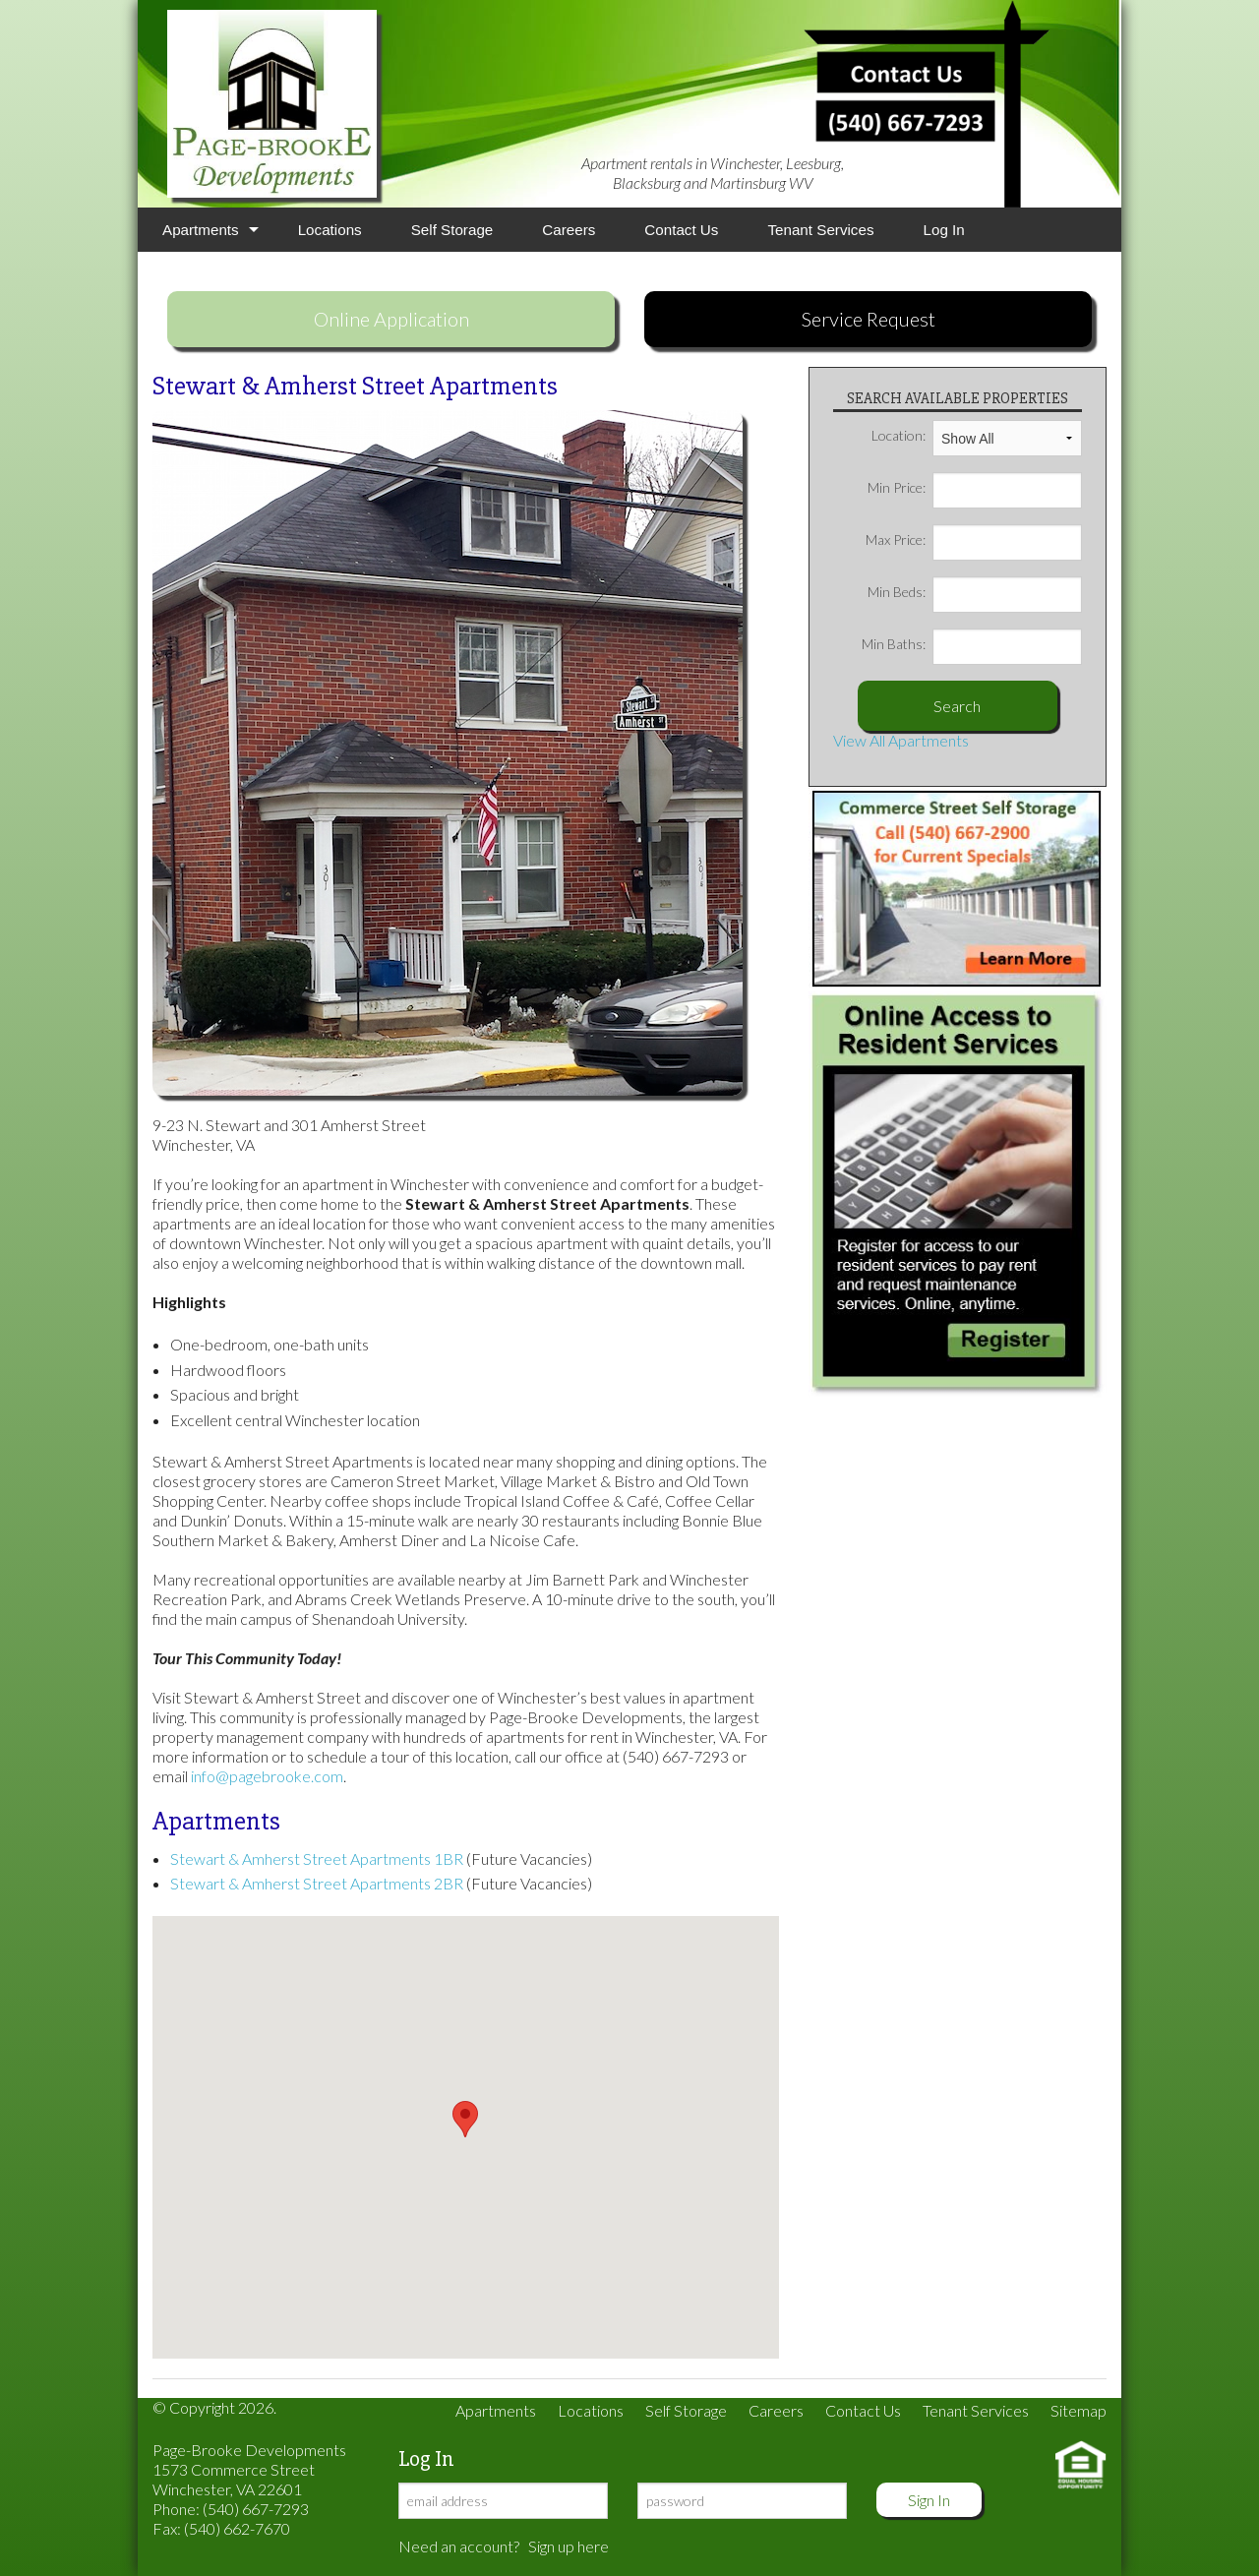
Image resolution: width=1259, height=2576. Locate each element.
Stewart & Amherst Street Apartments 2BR (316, 1883)
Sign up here (568, 2546)
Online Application (391, 318)
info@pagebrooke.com (267, 1776)
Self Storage (452, 229)
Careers (568, 229)
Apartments (200, 229)
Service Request (868, 318)
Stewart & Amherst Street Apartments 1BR (316, 1858)
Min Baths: (972, 644)
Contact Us (681, 229)
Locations (330, 229)
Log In (944, 229)
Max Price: (974, 540)
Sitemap (1078, 2410)
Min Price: (975, 488)
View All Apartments (901, 740)
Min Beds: (975, 592)
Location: (976, 435)
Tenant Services (820, 229)
